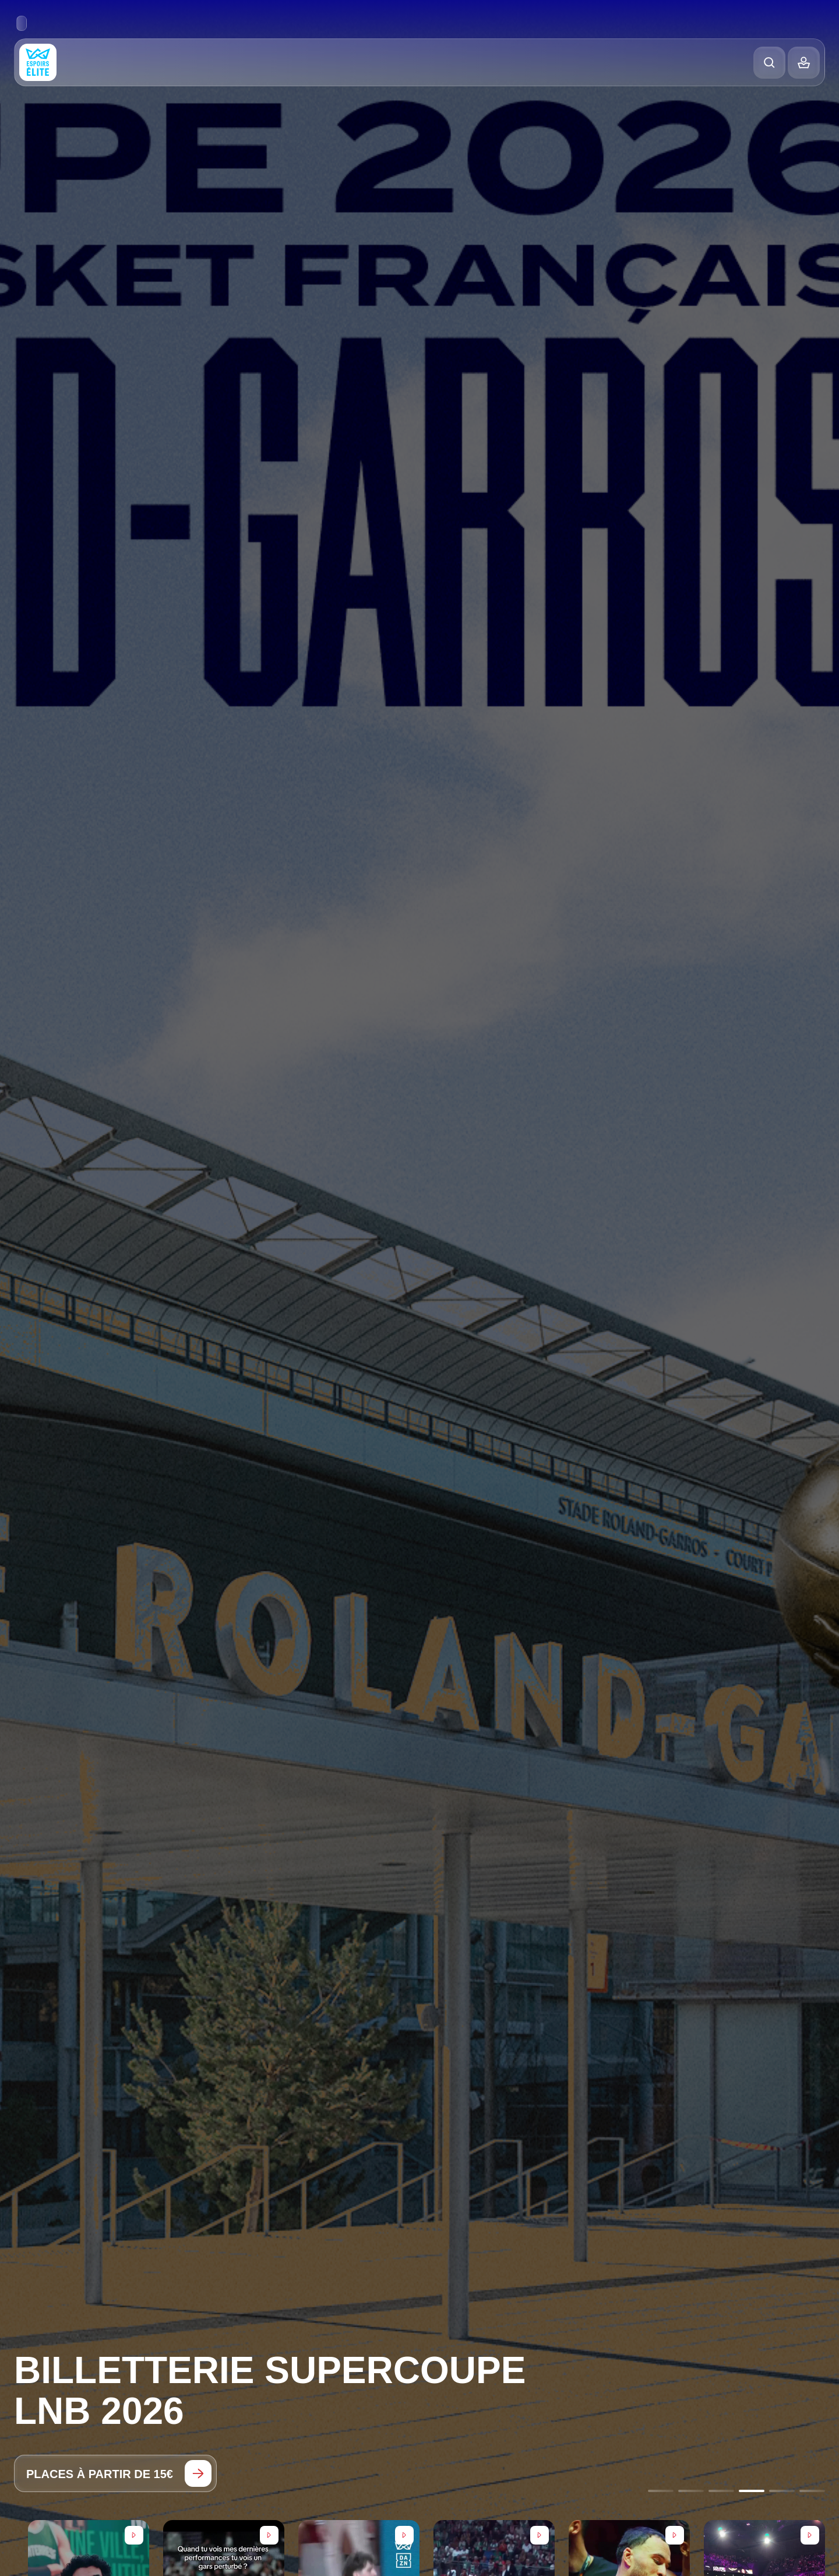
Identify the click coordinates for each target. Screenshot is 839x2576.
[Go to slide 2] (691, 2491)
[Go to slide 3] (721, 2491)
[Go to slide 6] (812, 2491)
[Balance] (804, 63)
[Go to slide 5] (782, 2491)
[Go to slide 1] (661, 2491)
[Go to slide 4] (751, 2491)
